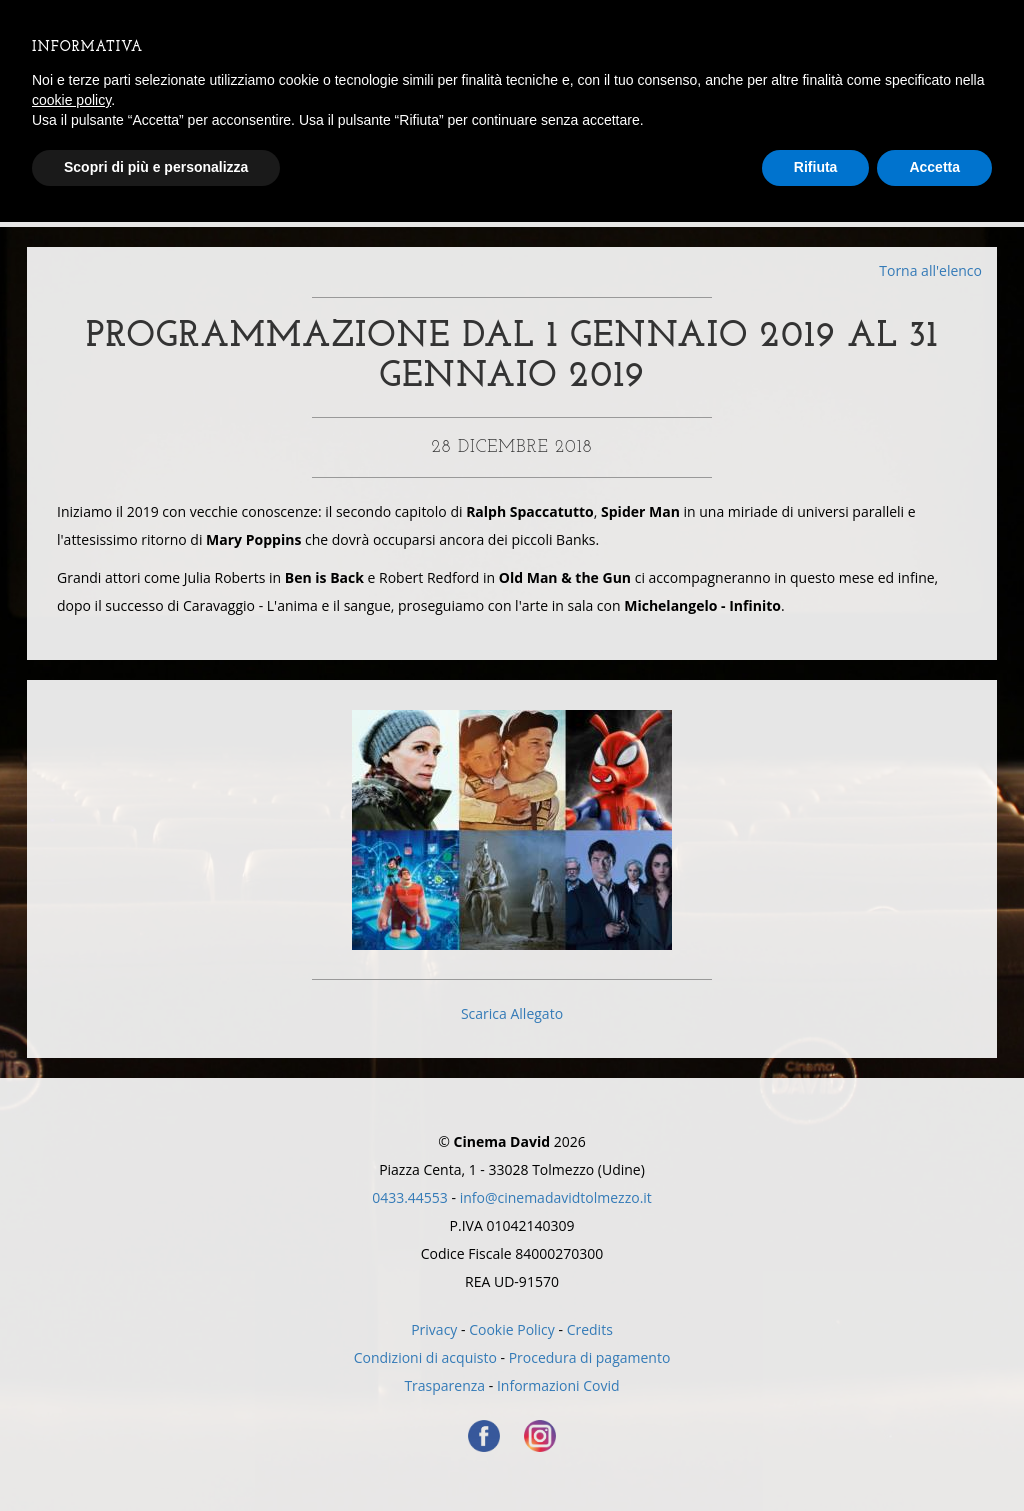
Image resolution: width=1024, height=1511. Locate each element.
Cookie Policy (512, 1329)
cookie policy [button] (71, 100)
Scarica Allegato (512, 1013)
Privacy (434, 1329)
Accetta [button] (934, 167)
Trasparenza (444, 1385)
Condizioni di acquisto (425, 1357)
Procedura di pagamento (590, 1357)
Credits (590, 1329)
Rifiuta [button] (816, 167)
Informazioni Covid (558, 1385)
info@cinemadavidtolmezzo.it (556, 1197)
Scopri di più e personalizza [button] (156, 167)
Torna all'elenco (930, 270)
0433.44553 (410, 1197)
